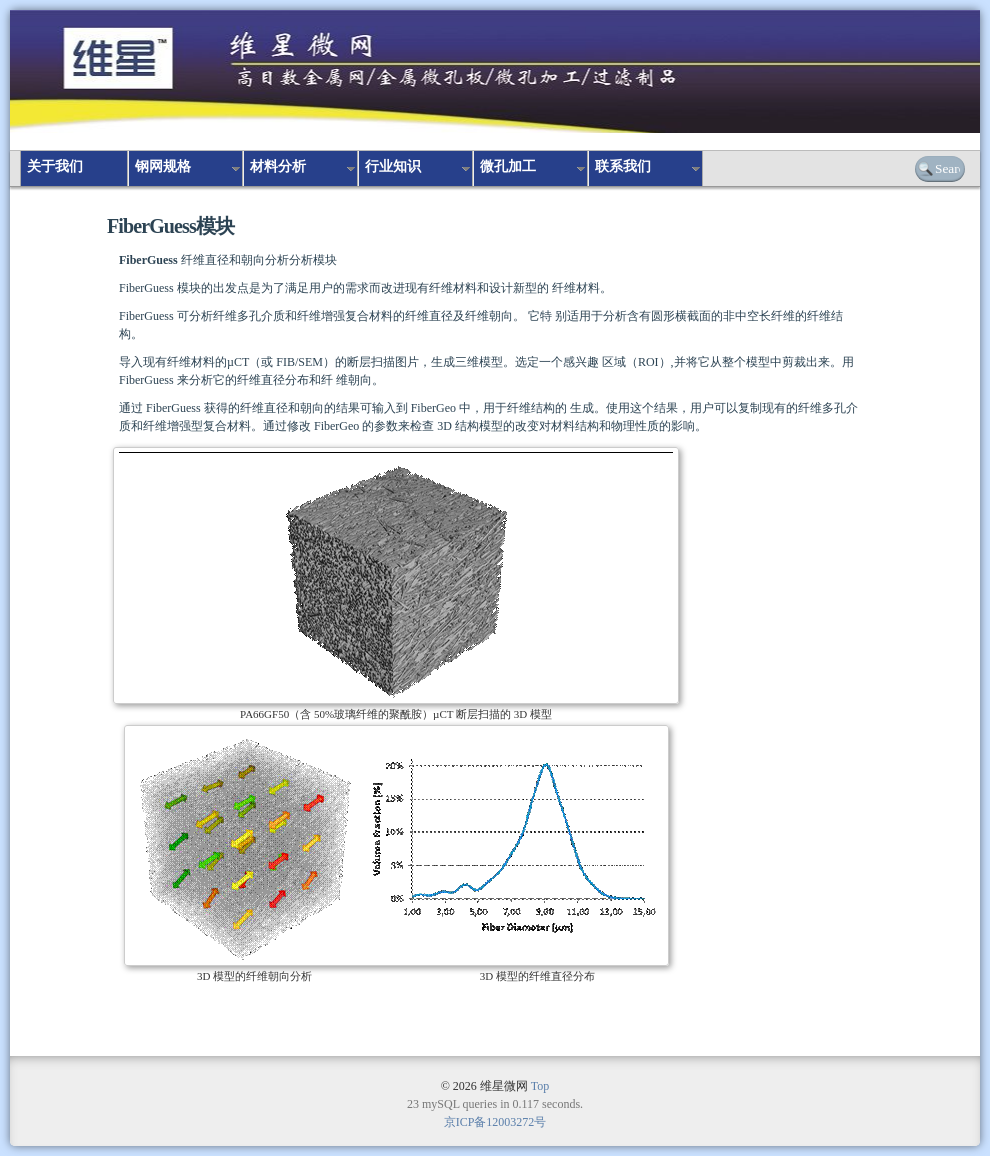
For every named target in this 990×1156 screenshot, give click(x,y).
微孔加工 (508, 166)
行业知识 (393, 166)
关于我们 (55, 166)
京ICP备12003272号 (495, 1122)
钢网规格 (163, 166)
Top (540, 1086)
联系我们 (623, 166)
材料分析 (278, 166)
